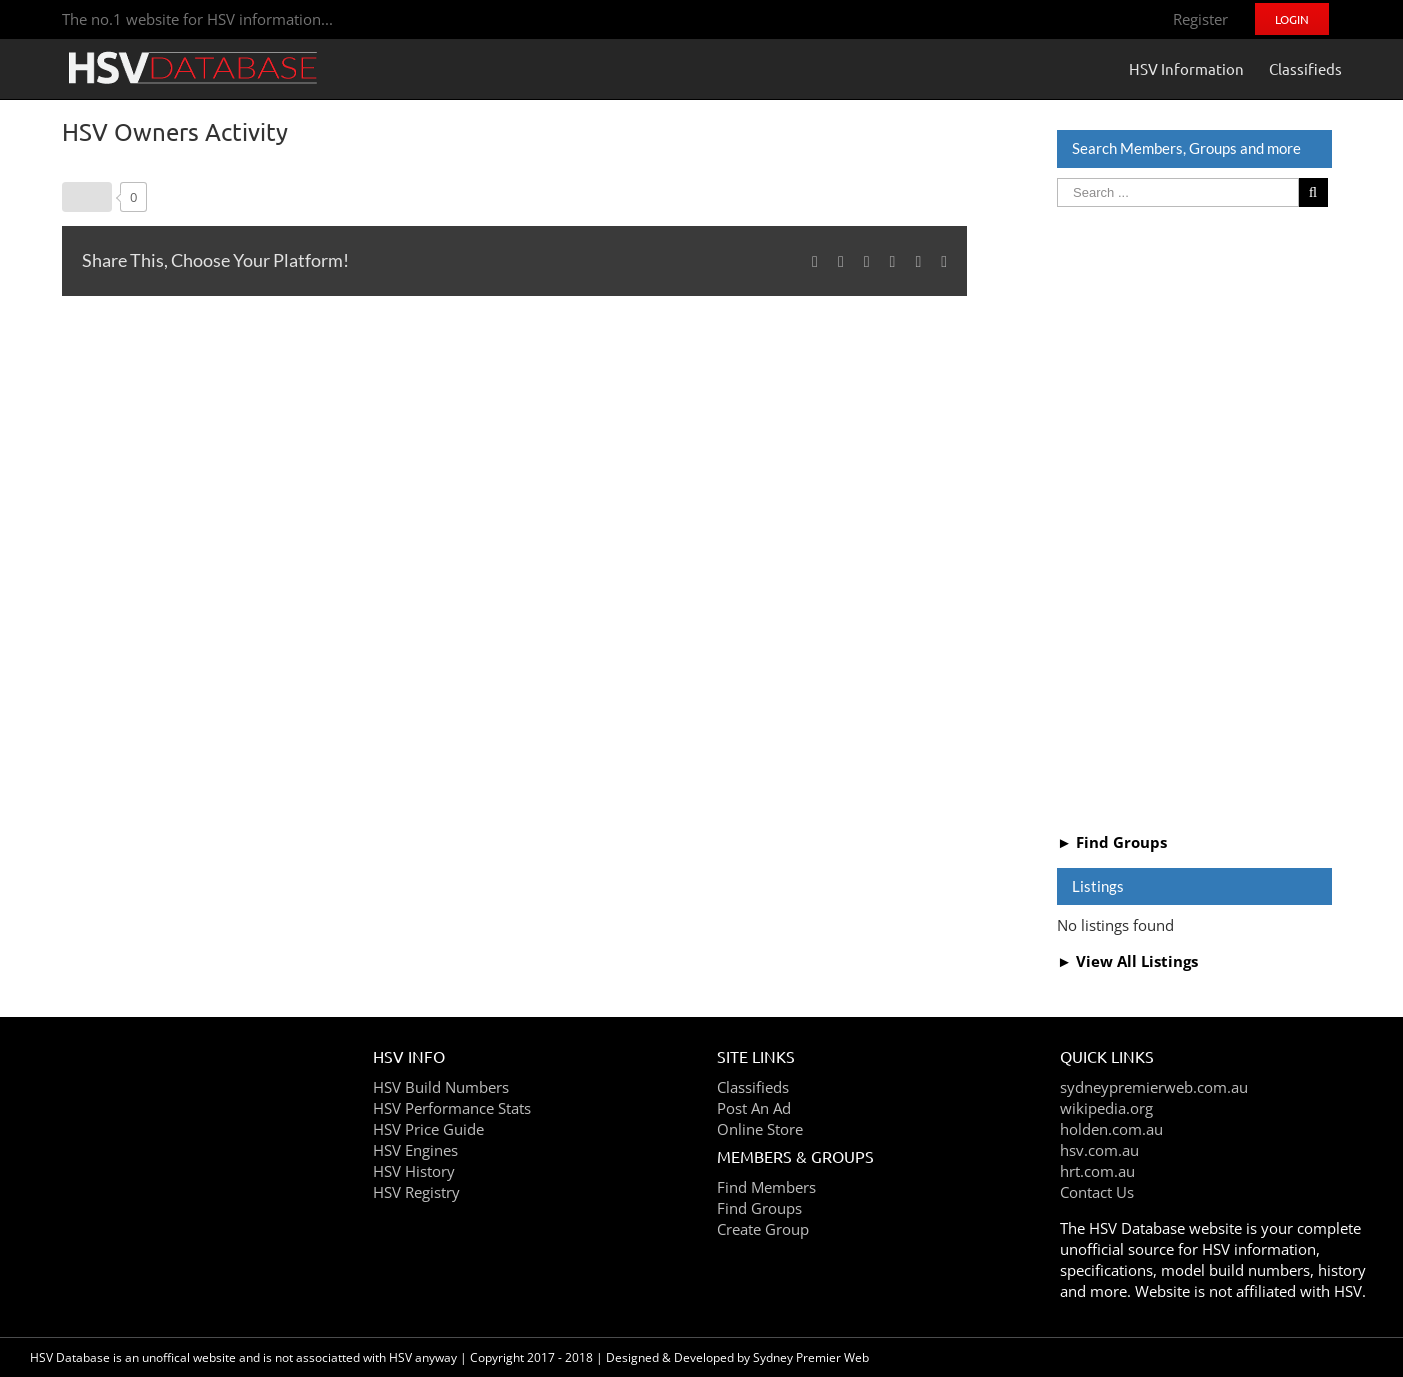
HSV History (414, 1171)
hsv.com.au (1099, 1150)
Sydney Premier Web (811, 1357)
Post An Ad (754, 1108)
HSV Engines (415, 1150)
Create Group (763, 1229)
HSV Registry (416, 1192)
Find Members (766, 1187)
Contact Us (1097, 1192)
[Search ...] (1177, 192)
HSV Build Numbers (441, 1087)
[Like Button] (87, 197)
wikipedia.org (1106, 1108)
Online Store (760, 1129)
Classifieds (753, 1087)
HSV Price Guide (428, 1129)
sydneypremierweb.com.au (1154, 1087)
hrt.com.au (1097, 1171)
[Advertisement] (1194, 517)
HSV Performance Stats (452, 1108)
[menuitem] (1200, 19)
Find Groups (759, 1208)
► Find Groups (1112, 842)
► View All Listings (1127, 961)
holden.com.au (1111, 1129)
